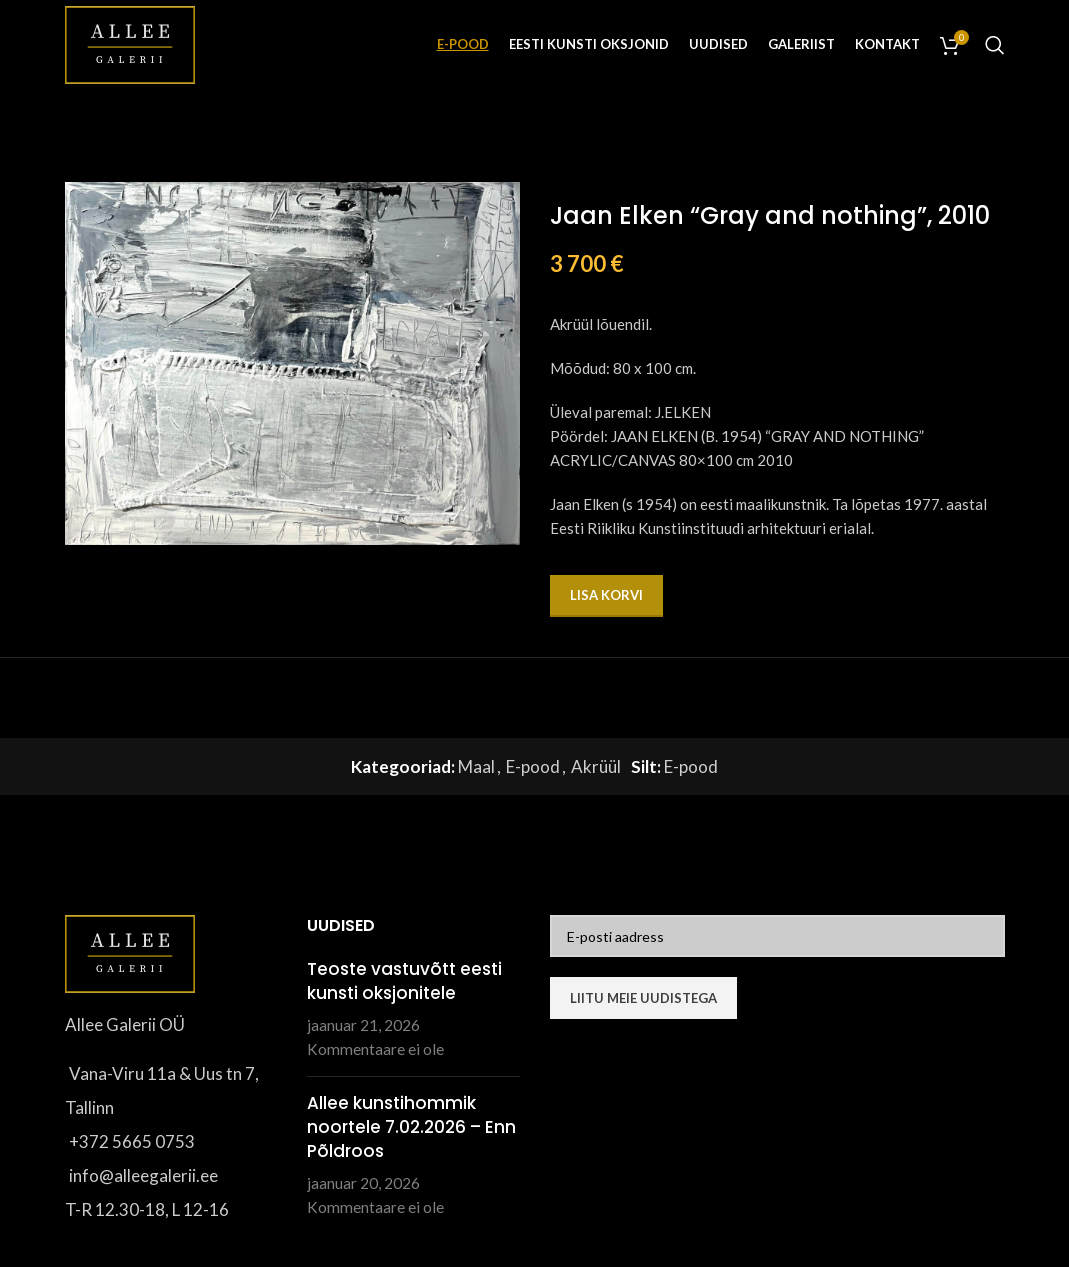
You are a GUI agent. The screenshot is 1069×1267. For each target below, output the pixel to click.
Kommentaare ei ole (375, 1049)
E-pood (533, 766)
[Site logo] (130, 42)
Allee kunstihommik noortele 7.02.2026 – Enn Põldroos (411, 1127)
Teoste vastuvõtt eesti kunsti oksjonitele (404, 981)
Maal (476, 766)
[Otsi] (995, 45)
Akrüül (596, 766)
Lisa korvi (606, 595)
